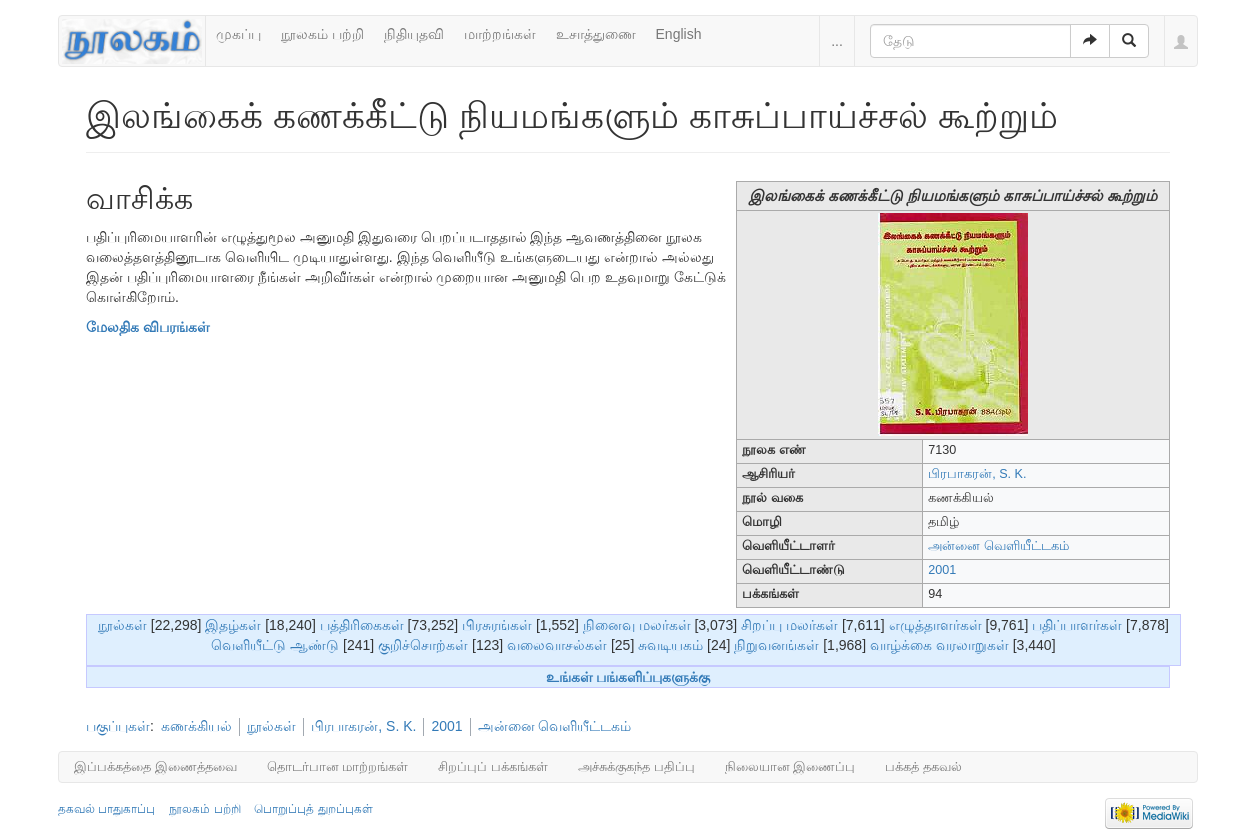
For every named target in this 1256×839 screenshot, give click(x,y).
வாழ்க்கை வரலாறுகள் (939, 645)
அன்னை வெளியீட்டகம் (998, 546)
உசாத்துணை (596, 34)
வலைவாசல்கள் (557, 645)
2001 (942, 570)
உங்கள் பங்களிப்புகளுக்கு (628, 677)
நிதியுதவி (414, 34)
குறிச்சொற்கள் (423, 645)
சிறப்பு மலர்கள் (789, 625)
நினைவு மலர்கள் (637, 625)
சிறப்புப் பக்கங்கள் (493, 766)
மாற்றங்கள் (500, 34)
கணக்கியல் (196, 726)
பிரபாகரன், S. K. (977, 474)
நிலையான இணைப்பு (790, 766)
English (679, 34)
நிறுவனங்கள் (776, 645)
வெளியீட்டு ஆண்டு (275, 645)
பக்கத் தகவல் (923, 766)
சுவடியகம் (670, 645)
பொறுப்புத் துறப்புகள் (313, 809)
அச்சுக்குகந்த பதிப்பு (636, 766)
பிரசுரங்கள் (497, 625)
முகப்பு (238, 34)
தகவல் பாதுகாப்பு (106, 809)
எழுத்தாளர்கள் (935, 625)
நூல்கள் (122, 625)
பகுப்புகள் (118, 726)
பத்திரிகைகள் (362, 625)
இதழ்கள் (233, 625)
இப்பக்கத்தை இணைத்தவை (155, 766)
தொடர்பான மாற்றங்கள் (338, 766)
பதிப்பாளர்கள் (1077, 625)
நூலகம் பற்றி (322, 34)
